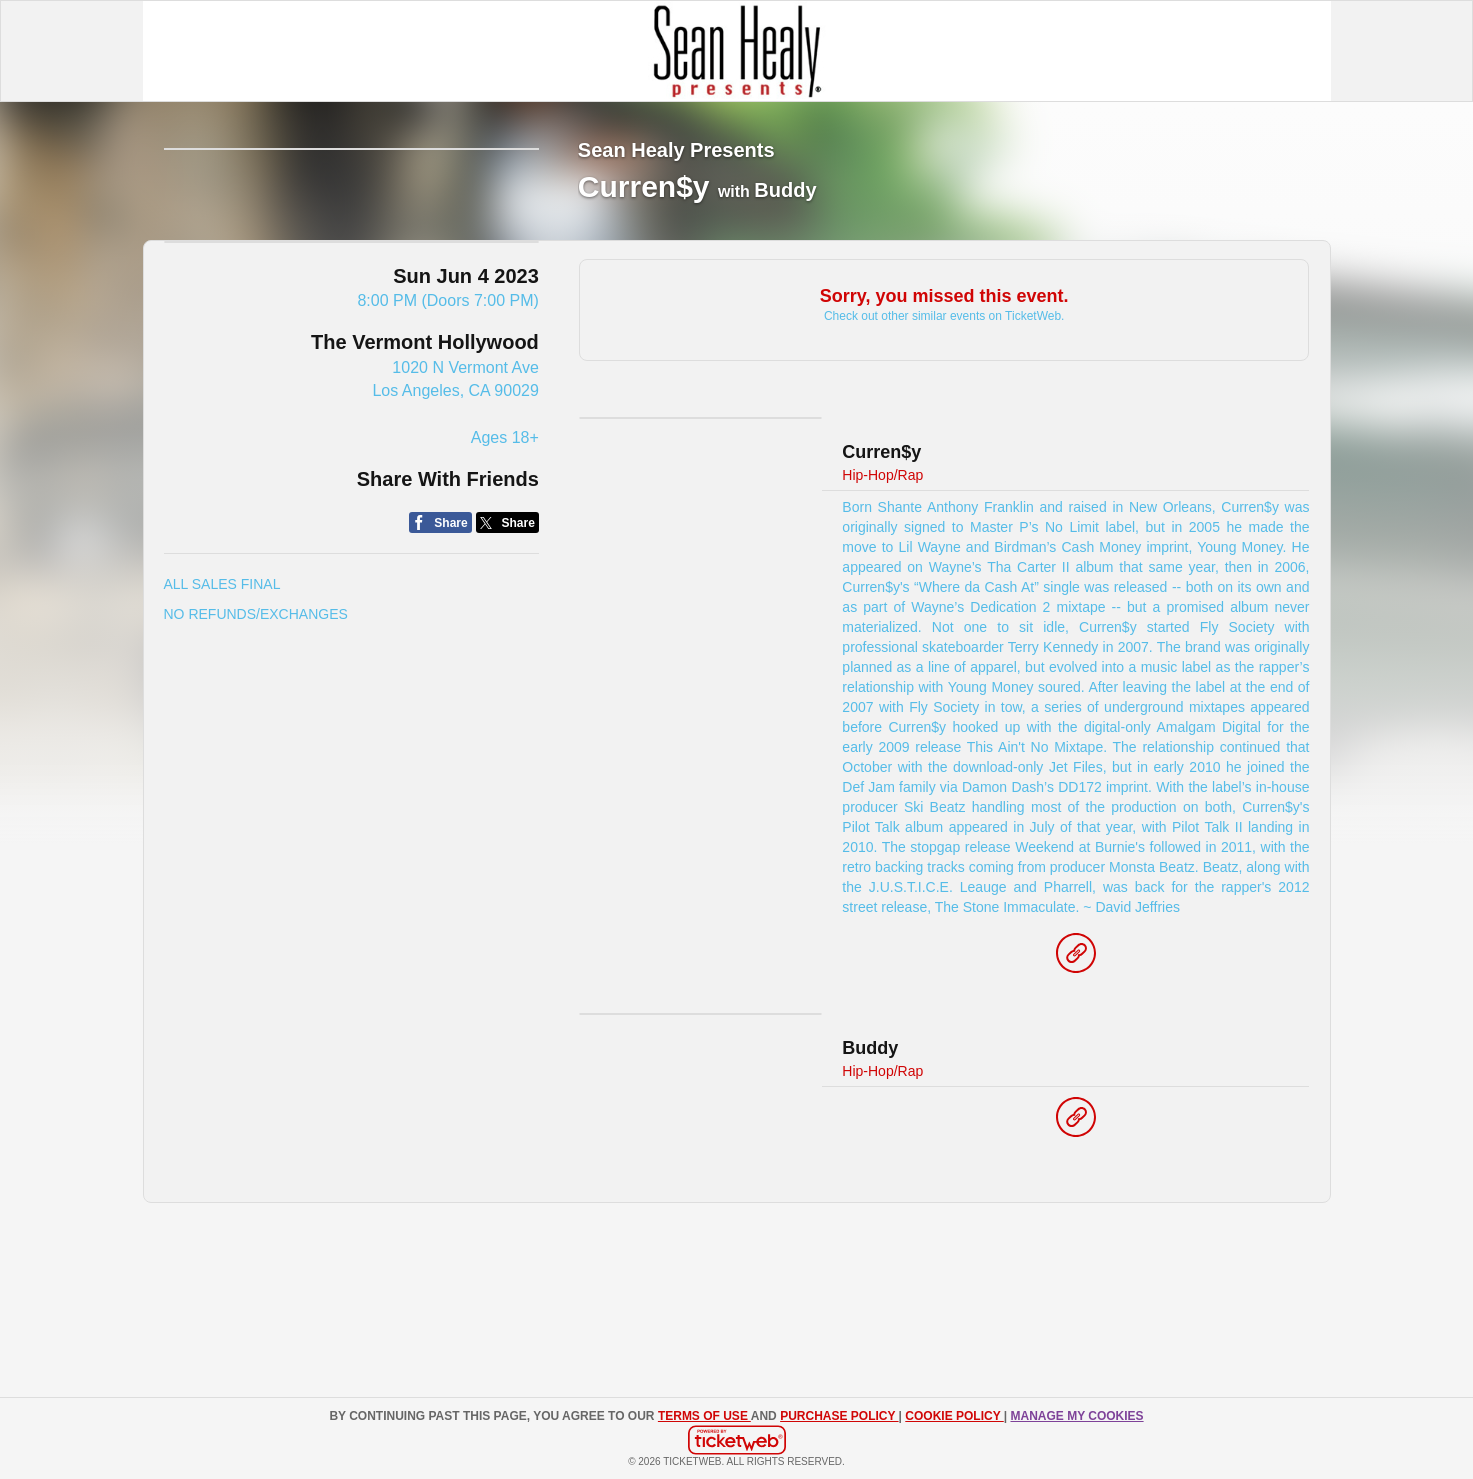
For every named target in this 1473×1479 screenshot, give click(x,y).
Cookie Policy (954, 1416)
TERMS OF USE (704, 1416)
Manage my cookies (1076, 1416)
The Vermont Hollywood (425, 498)
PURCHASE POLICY (839, 1416)
